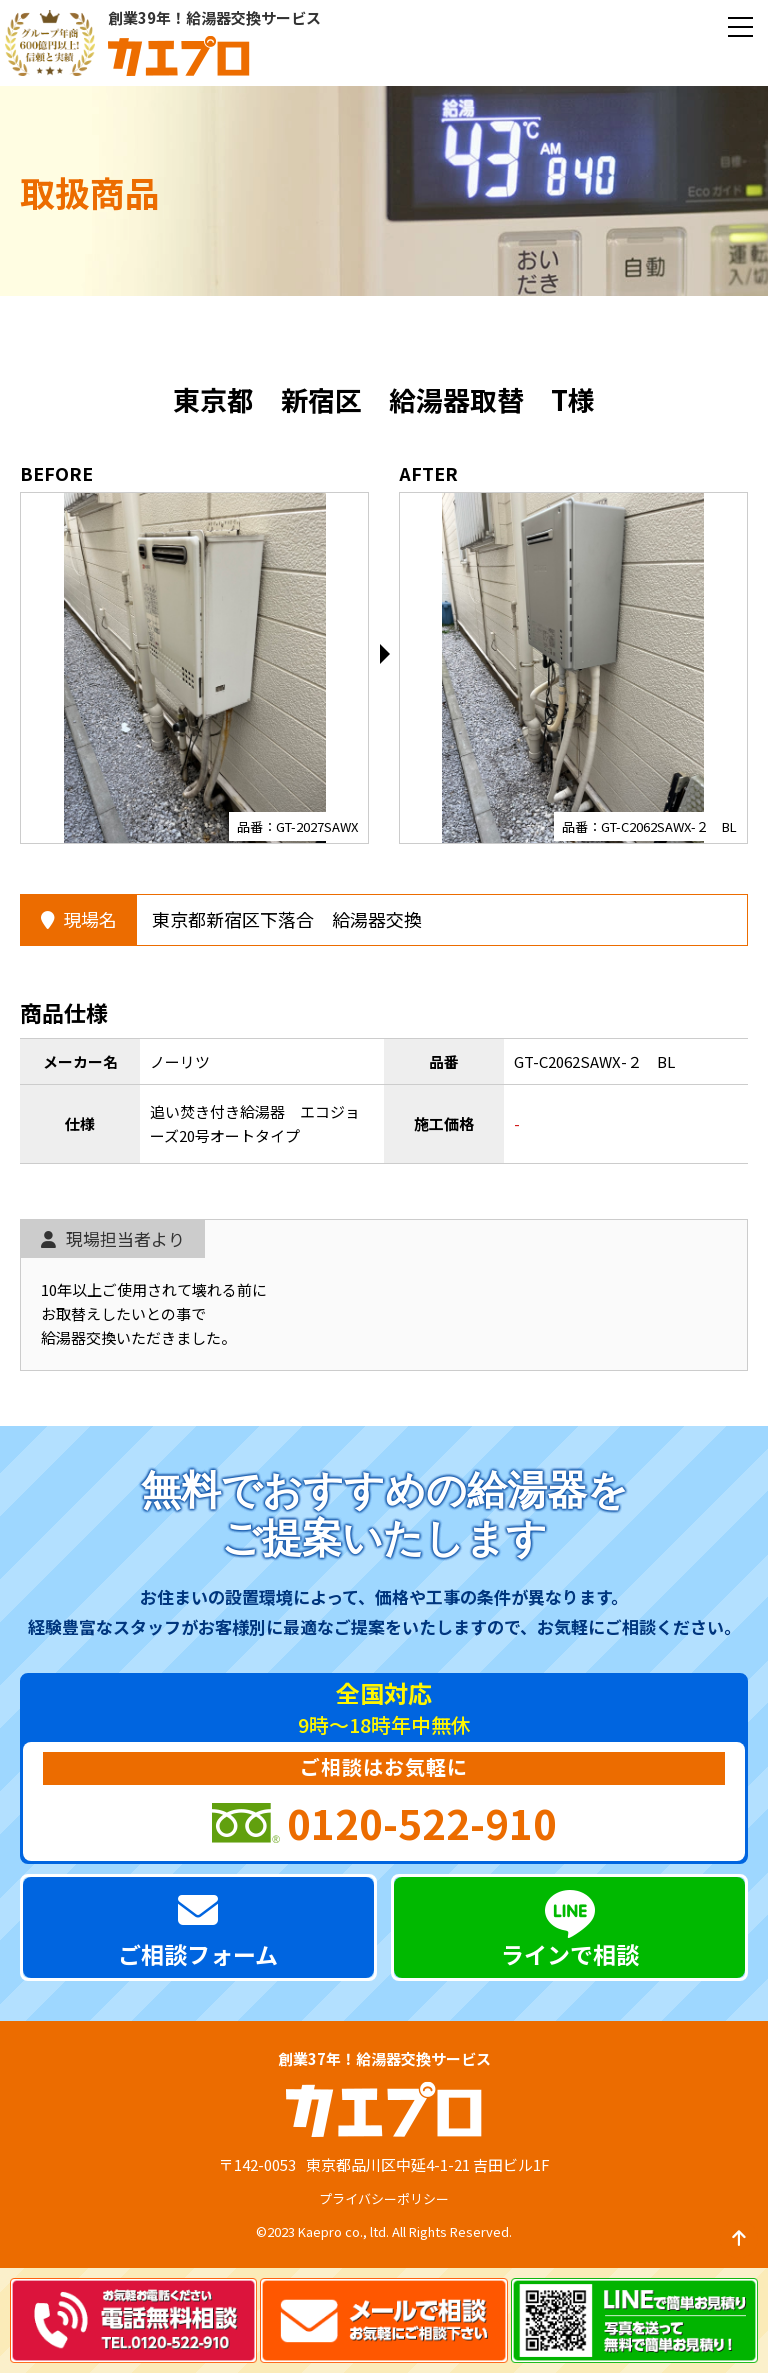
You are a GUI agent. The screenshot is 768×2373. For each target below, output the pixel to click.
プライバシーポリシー (384, 2198)
